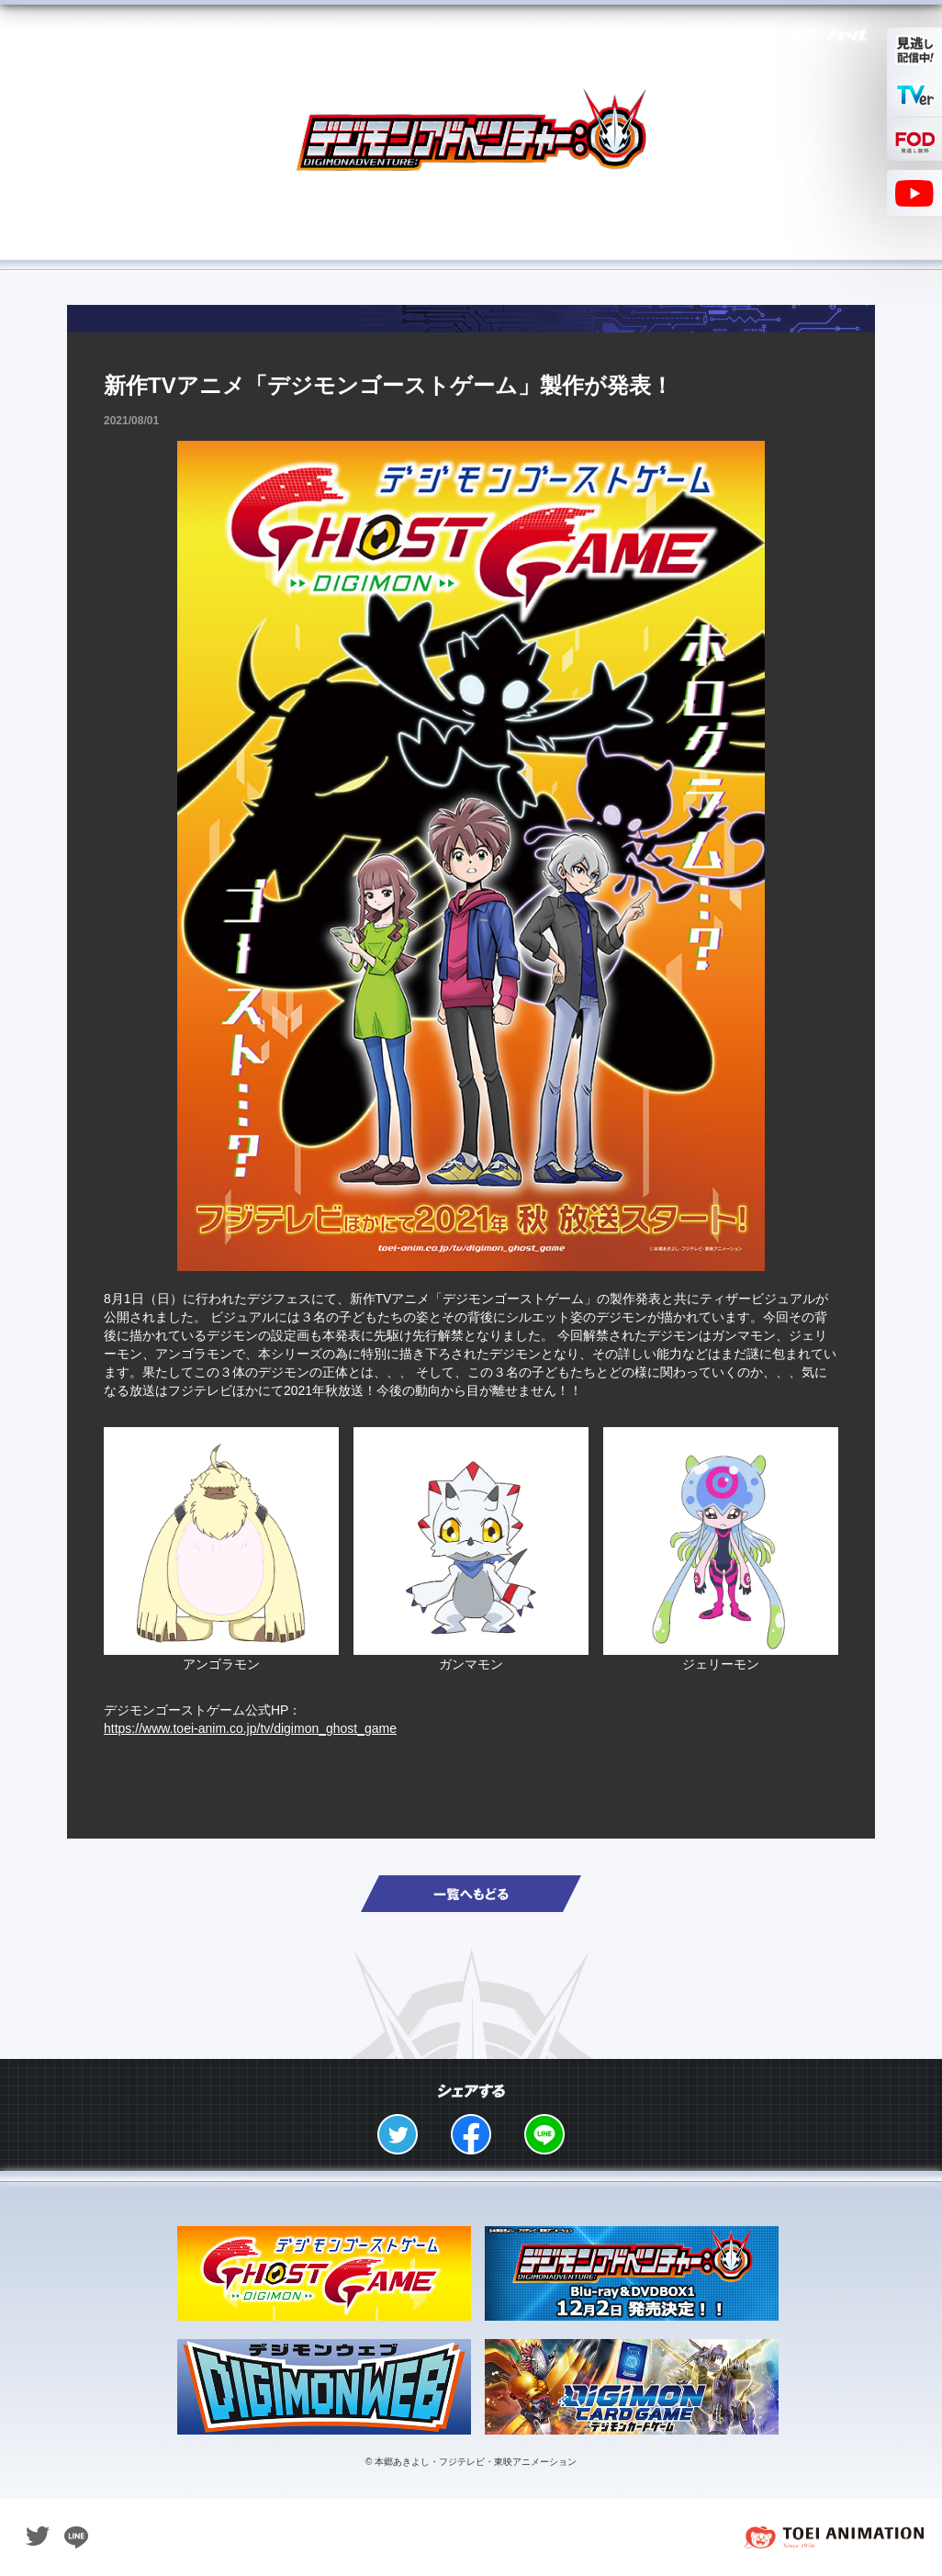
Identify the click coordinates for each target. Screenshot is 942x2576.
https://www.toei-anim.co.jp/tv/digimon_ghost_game (250, 1728)
